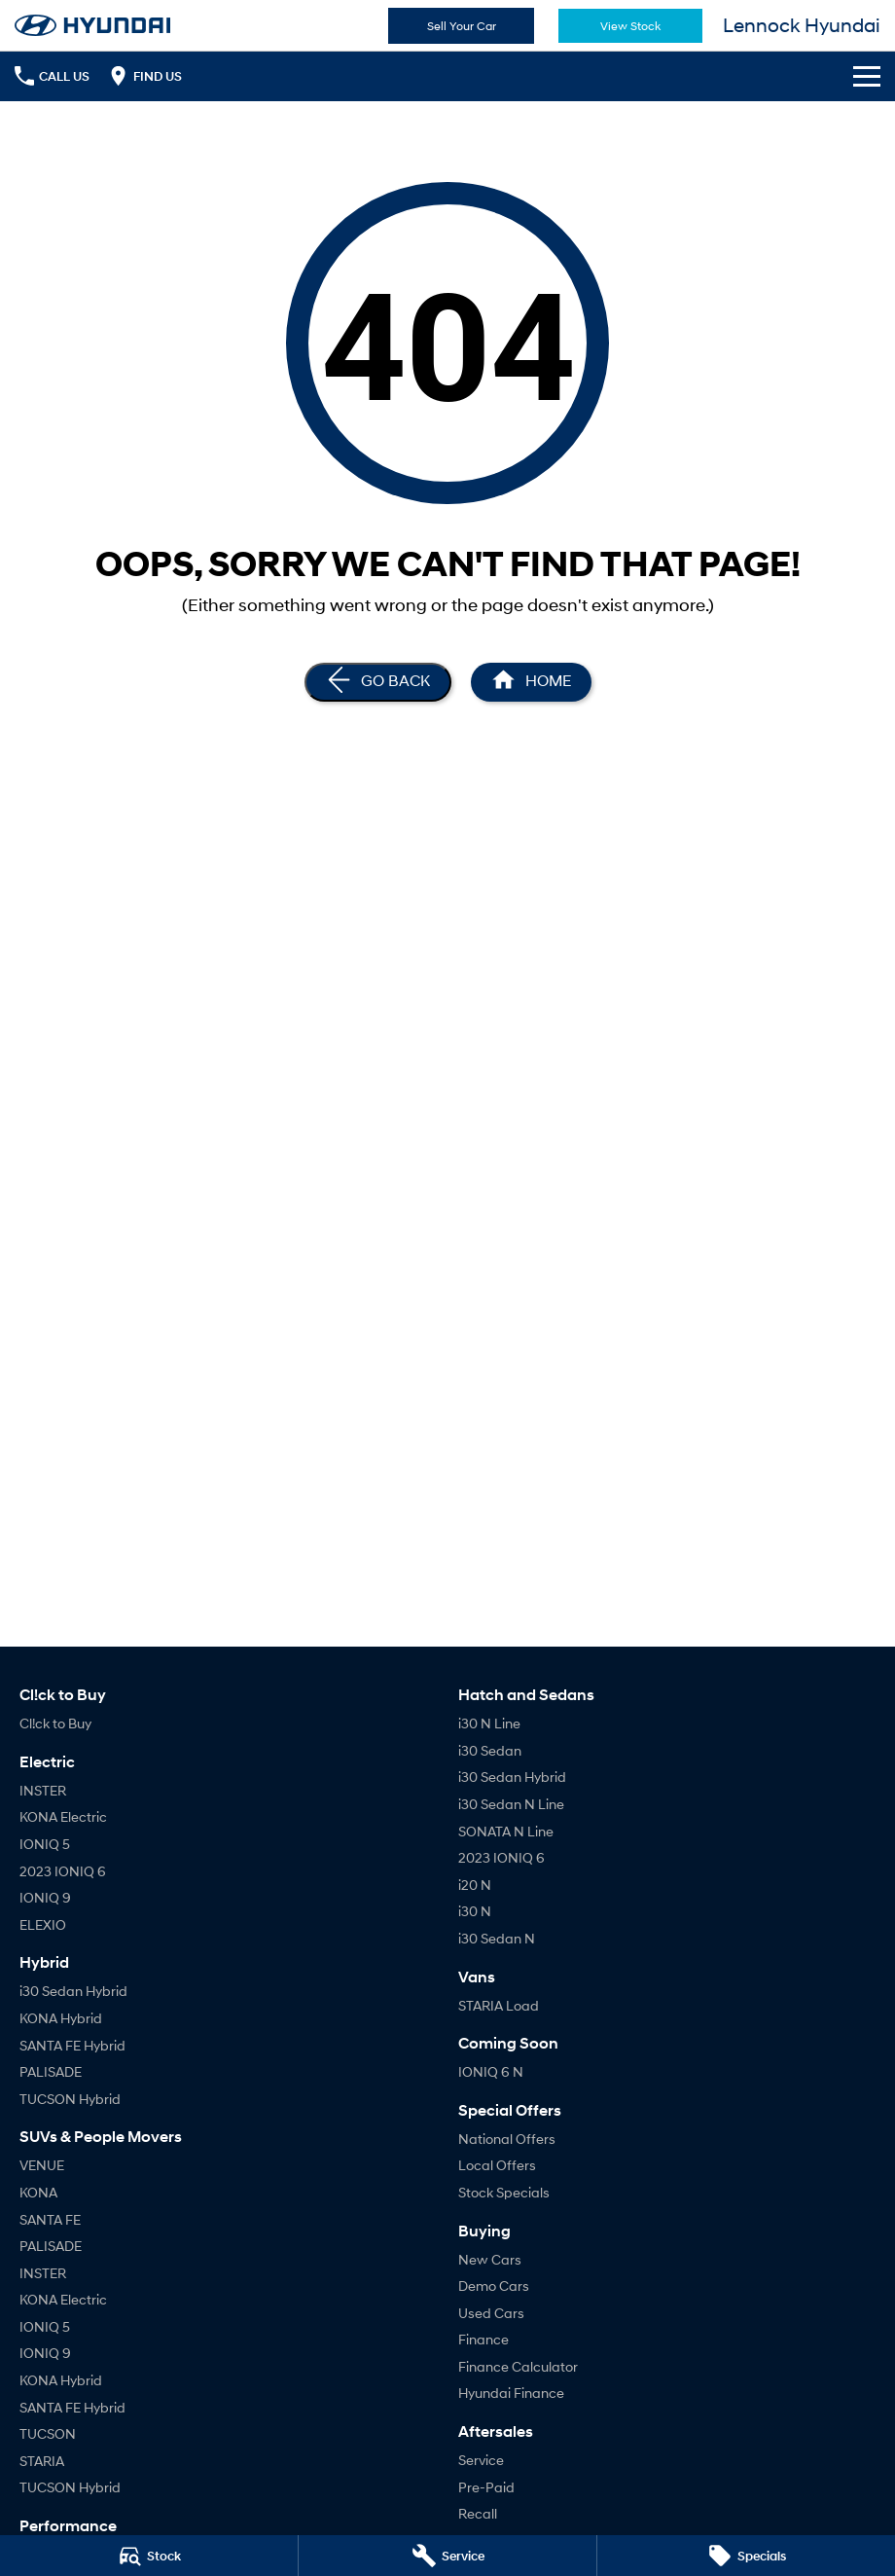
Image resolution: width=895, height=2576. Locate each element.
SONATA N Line (506, 1831)
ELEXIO (42, 1924)
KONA (38, 2192)
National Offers (506, 2138)
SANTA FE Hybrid (72, 2045)
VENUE (41, 2165)
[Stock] (149, 2555)
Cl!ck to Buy (55, 1723)
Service (481, 2459)
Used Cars (491, 2312)
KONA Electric (63, 1816)
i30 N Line (489, 1723)
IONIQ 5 (44, 1843)
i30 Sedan (489, 1750)
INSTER (42, 1790)
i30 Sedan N (496, 1938)
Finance (483, 2339)
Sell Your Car (461, 25)
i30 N (474, 1911)
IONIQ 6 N (490, 2071)
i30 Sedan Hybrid (73, 1990)
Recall (477, 2513)
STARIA (41, 2460)
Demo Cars (493, 2285)
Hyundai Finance (511, 2392)
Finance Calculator (518, 2366)
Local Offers (497, 2165)
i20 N (474, 1884)
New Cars (489, 2259)
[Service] (447, 2555)
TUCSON (47, 2433)
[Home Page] (531, 682)
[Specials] (746, 2555)
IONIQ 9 (45, 1897)
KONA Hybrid (60, 2018)
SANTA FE (50, 2219)
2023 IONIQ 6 (62, 1871)
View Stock (630, 25)
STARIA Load (498, 2005)
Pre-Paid (486, 2487)
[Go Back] (377, 682)
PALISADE (50, 2071)
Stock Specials (504, 2192)
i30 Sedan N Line (511, 1804)
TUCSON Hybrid (70, 2098)
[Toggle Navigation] (866, 76)
